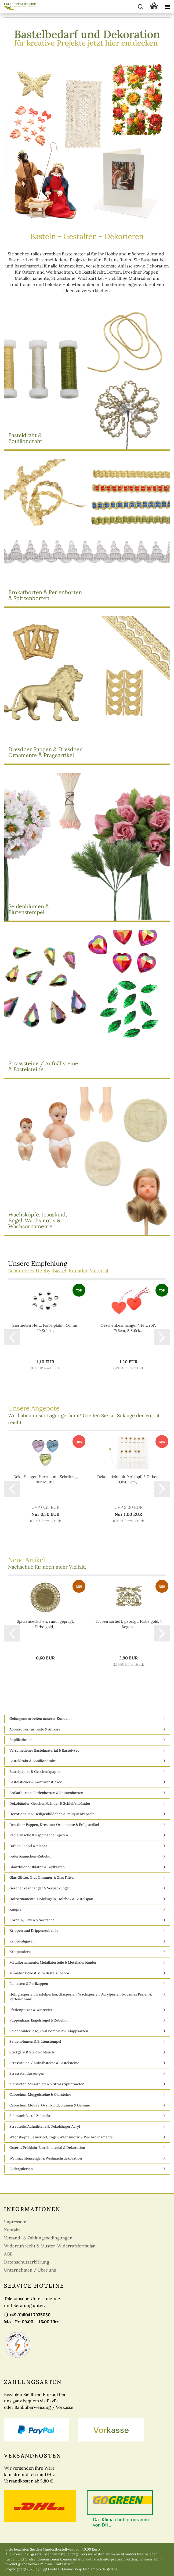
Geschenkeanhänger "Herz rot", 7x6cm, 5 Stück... (128, 1328)
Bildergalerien (21, 2168)
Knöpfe (15, 1909)
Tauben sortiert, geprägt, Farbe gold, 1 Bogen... (128, 1624)
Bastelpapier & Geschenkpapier (35, 1771)
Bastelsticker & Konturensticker (35, 1782)
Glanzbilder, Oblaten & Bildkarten (37, 1867)
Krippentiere (20, 1951)
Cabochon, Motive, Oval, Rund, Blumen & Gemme (49, 2105)
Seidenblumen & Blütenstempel (35, 2041)
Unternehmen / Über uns (30, 2270)
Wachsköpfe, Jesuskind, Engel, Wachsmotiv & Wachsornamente (61, 2137)
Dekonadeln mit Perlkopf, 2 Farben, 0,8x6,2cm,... (128, 1479)
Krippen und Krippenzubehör (33, 1930)
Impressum (15, 2221)
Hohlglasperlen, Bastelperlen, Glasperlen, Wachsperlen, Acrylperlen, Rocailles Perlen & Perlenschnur (80, 1997)
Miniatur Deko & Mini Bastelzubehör (39, 1973)
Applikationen (20, 1739)
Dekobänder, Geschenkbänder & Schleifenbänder (49, 1803)
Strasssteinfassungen (26, 2073)
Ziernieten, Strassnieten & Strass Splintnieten (46, 2084)
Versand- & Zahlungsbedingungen (38, 2237)
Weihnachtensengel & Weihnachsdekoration (45, 2158)
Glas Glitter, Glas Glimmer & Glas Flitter (42, 1877)
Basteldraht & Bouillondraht (32, 1761)
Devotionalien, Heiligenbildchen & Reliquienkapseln (52, 1814)
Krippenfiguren (22, 1941)
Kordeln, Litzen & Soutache (32, 1920)
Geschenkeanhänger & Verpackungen (40, 1888)
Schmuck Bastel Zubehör (29, 2115)
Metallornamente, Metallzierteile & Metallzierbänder (53, 1962)
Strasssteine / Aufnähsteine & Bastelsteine (44, 2063)
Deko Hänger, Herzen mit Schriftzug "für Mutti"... (45, 1479)
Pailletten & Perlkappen (28, 1983)
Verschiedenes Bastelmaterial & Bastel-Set (44, 1750)
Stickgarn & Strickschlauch (31, 2052)
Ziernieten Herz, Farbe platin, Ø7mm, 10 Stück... (45, 1328)
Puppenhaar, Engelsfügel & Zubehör (38, 2020)
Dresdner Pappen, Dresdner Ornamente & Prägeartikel (54, 1824)
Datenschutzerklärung (26, 2262)
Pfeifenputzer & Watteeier (30, 2010)
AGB (8, 2254)
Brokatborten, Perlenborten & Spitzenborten (46, 1792)
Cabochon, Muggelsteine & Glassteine (40, 2094)
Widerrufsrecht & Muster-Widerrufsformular (49, 2246)
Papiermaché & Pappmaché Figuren (38, 1835)
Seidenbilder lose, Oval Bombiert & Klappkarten (48, 2031)
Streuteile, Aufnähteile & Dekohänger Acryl (44, 2126)
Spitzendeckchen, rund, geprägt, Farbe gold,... (45, 1624)
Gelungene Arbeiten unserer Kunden (39, 1718)
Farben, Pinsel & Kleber (28, 1846)
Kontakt (12, 2229)
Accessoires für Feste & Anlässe (34, 1729)
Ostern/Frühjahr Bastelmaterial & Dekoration (47, 2147)
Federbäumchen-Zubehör (30, 1856)
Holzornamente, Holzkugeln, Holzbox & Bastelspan (51, 1899)
